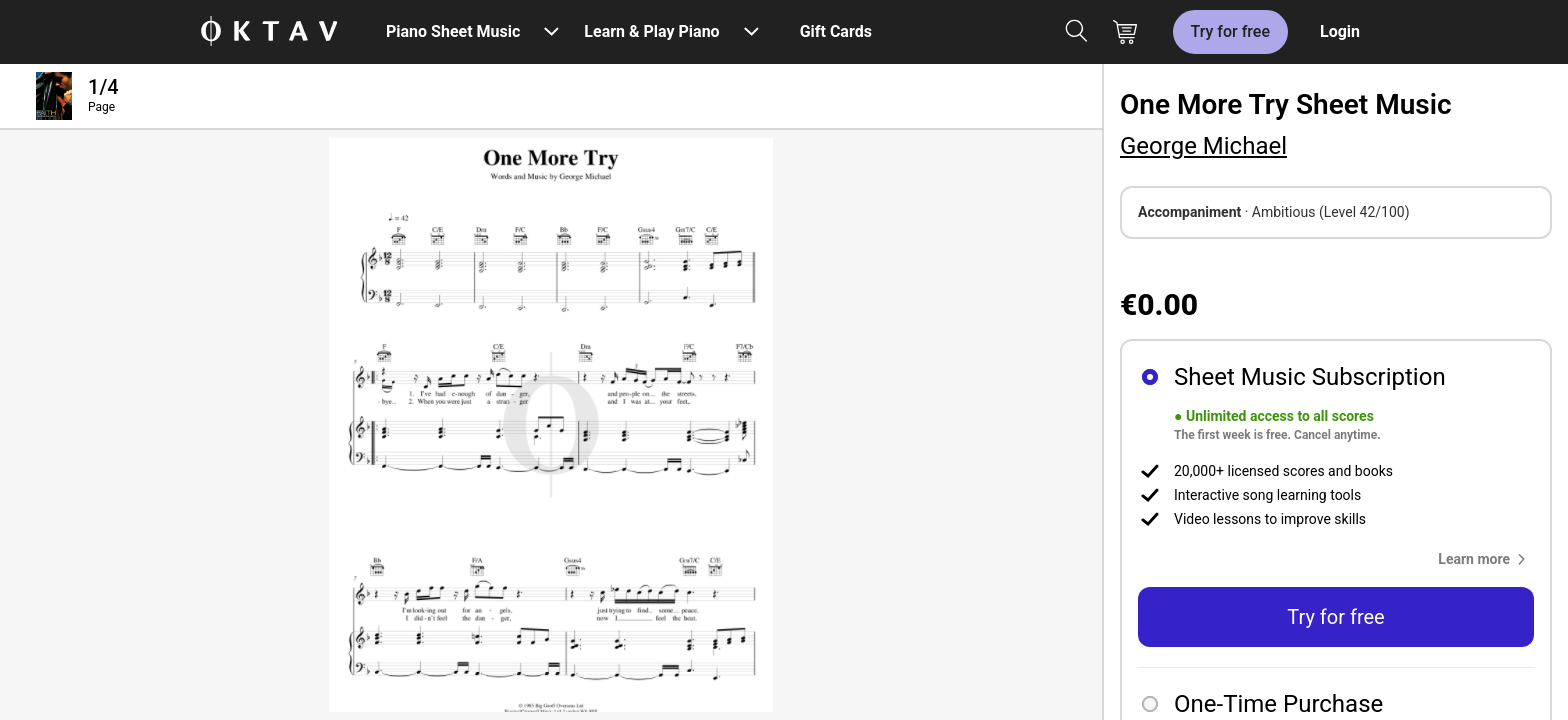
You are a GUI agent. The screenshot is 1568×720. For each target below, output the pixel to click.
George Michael (1203, 146)
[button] (1486, 559)
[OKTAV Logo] (269, 32)
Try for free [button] (1335, 617)
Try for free (1230, 31)
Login (1340, 31)
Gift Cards (836, 31)
